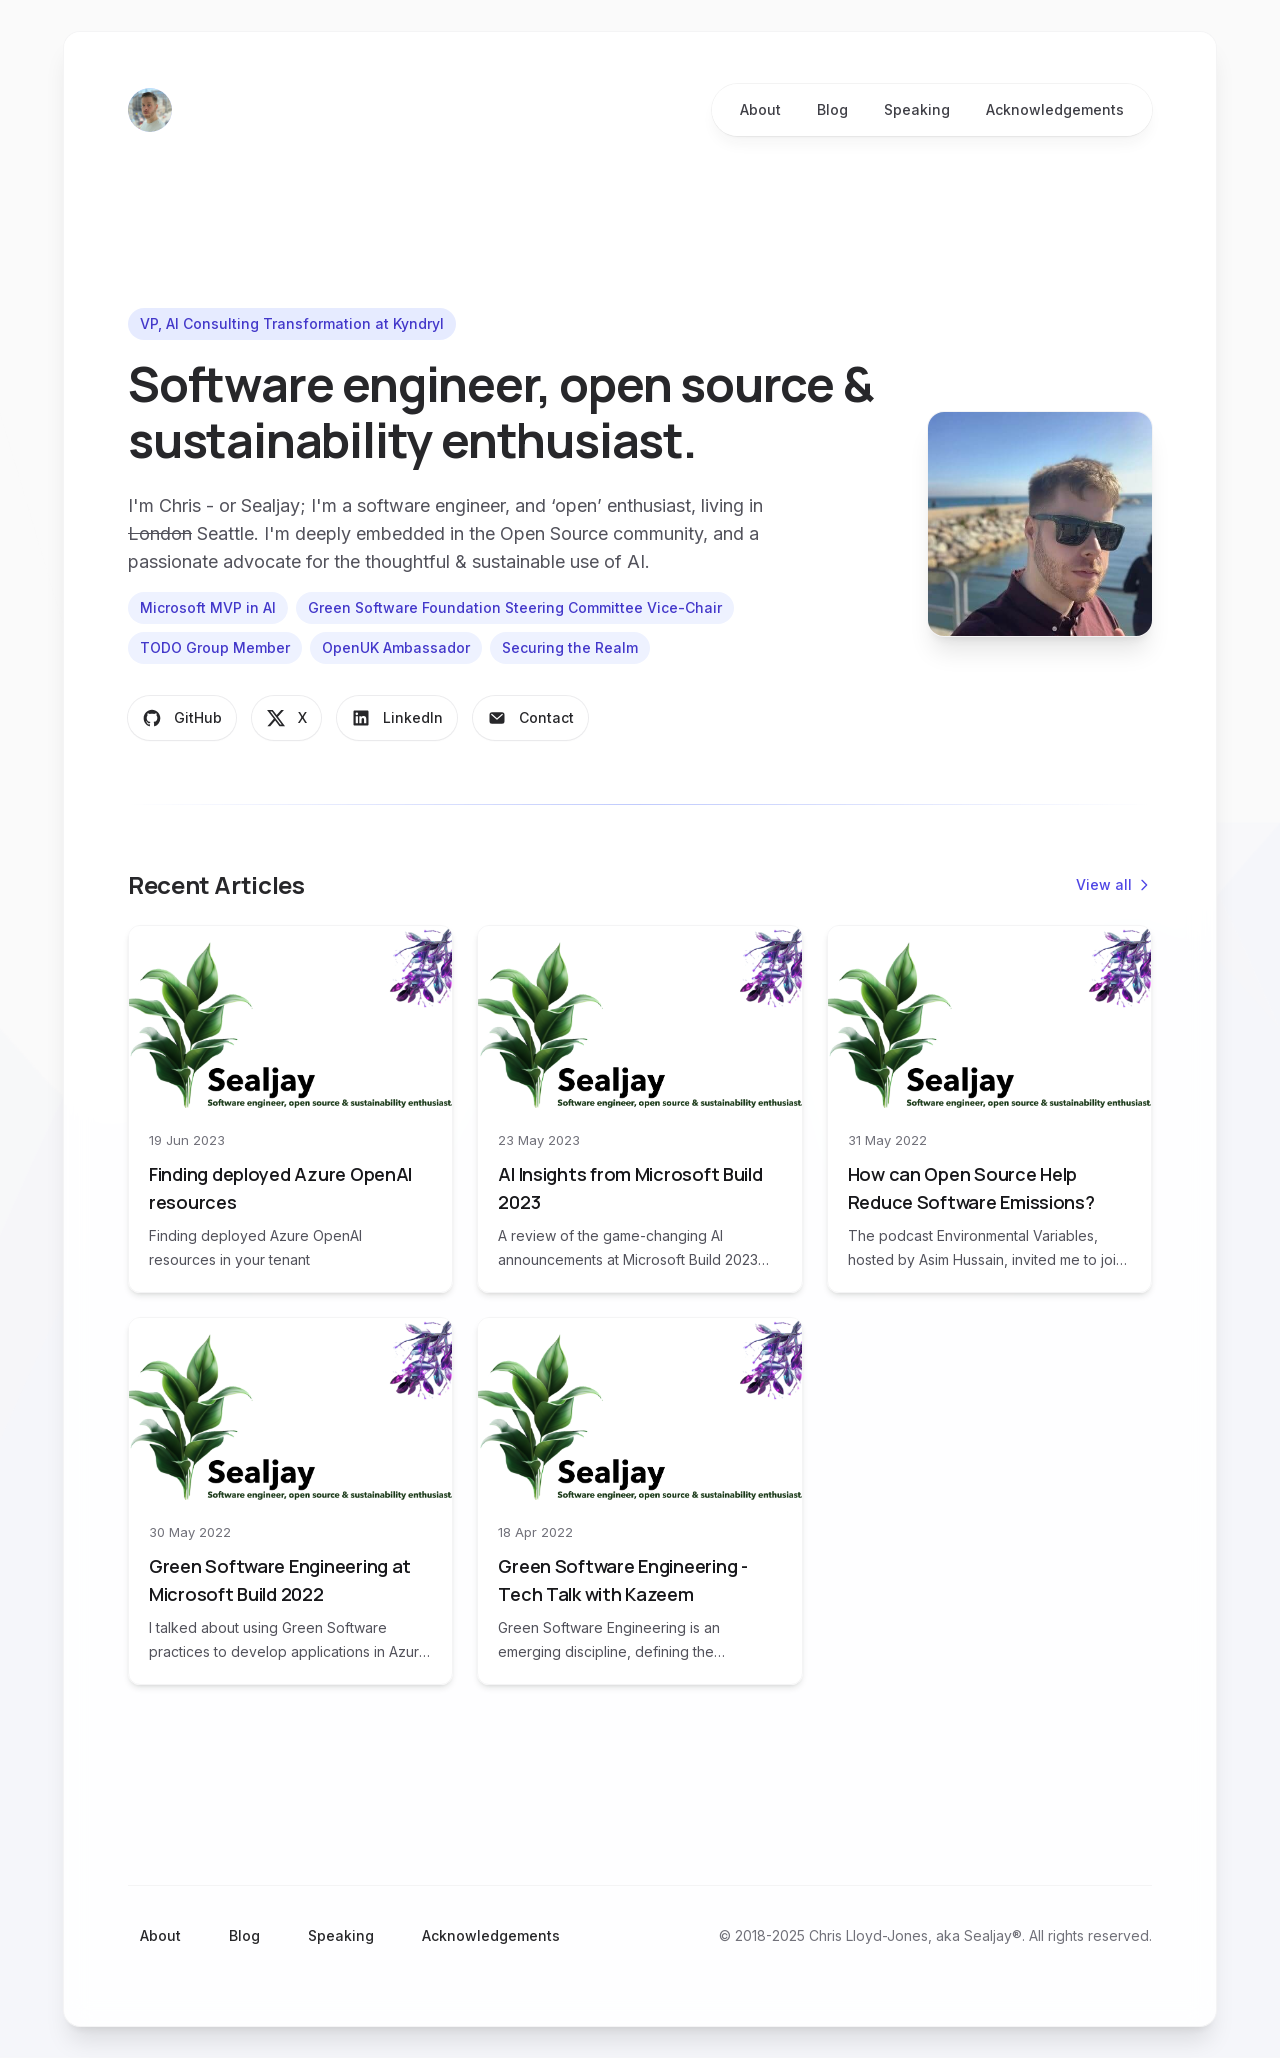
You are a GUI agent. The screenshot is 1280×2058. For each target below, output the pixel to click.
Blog (244, 1935)
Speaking (341, 1935)
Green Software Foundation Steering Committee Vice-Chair (515, 607)
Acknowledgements (491, 1935)
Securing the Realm (570, 647)
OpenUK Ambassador (396, 647)
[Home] (150, 110)
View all (1114, 884)
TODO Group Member (215, 647)
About (160, 1935)
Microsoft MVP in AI (208, 607)
